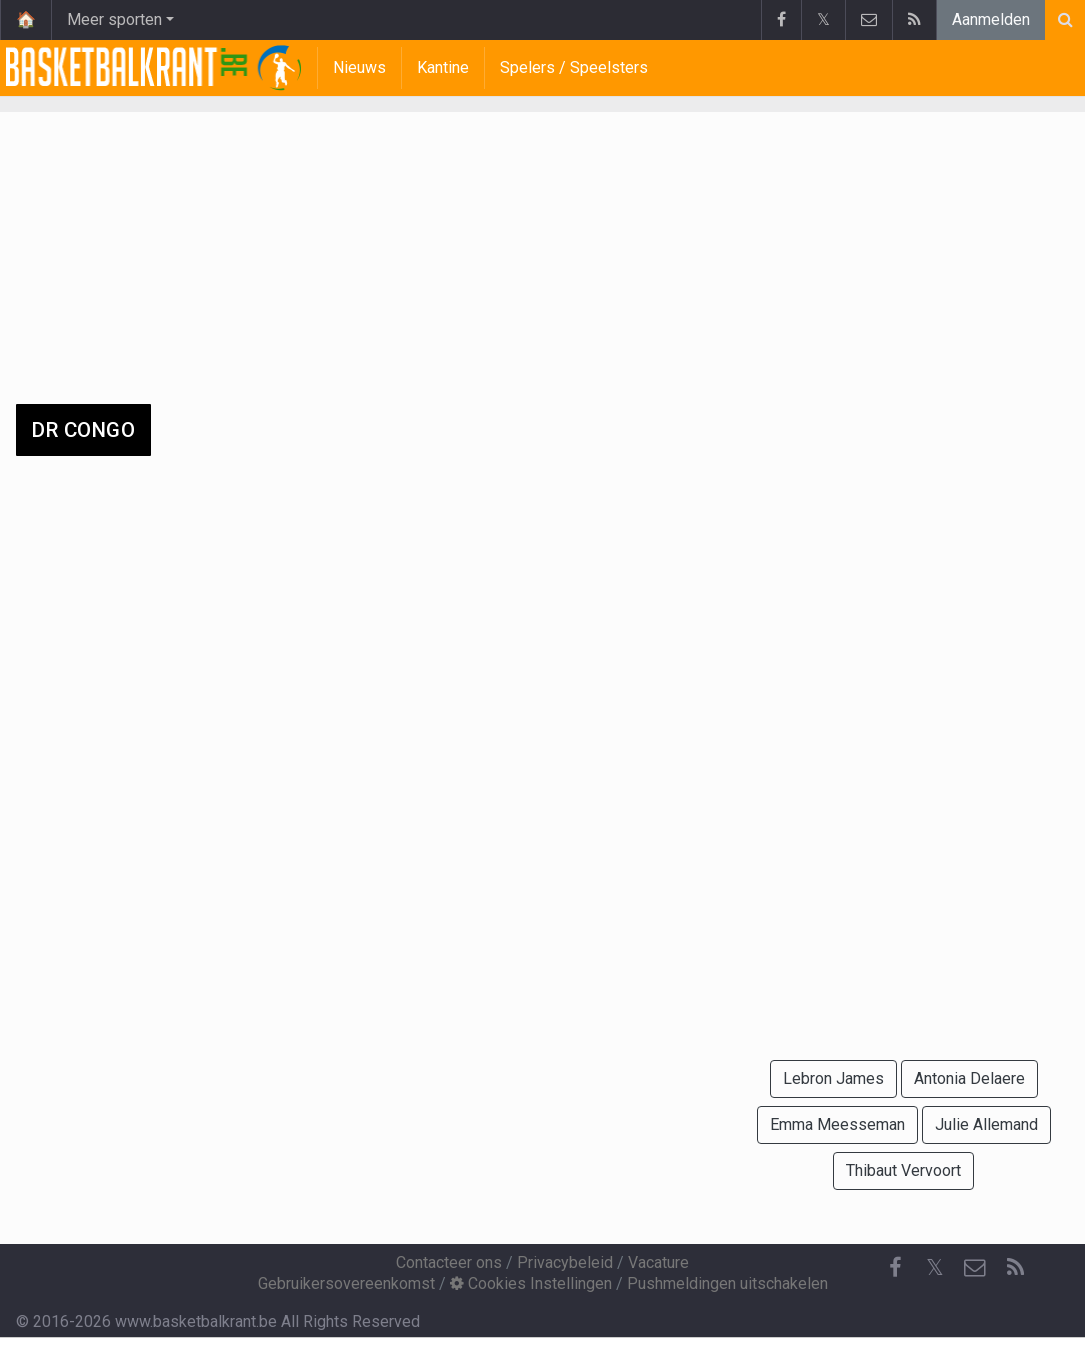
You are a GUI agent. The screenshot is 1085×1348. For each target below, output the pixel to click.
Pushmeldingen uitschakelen (727, 1283)
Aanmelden (991, 19)
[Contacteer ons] (975, 1268)
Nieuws (359, 67)
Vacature (658, 1262)
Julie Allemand (986, 1124)
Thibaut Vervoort (903, 1170)
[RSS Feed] (1015, 1268)
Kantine (443, 67)
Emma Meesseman (837, 1124)
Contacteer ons (449, 1262)
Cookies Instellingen (531, 1283)
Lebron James (833, 1078)
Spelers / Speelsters (574, 67)
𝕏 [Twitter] (935, 1267)
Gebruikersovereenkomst (346, 1283)
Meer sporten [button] (114, 19)
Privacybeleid (565, 1262)
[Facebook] (895, 1268)
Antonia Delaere (969, 1078)
